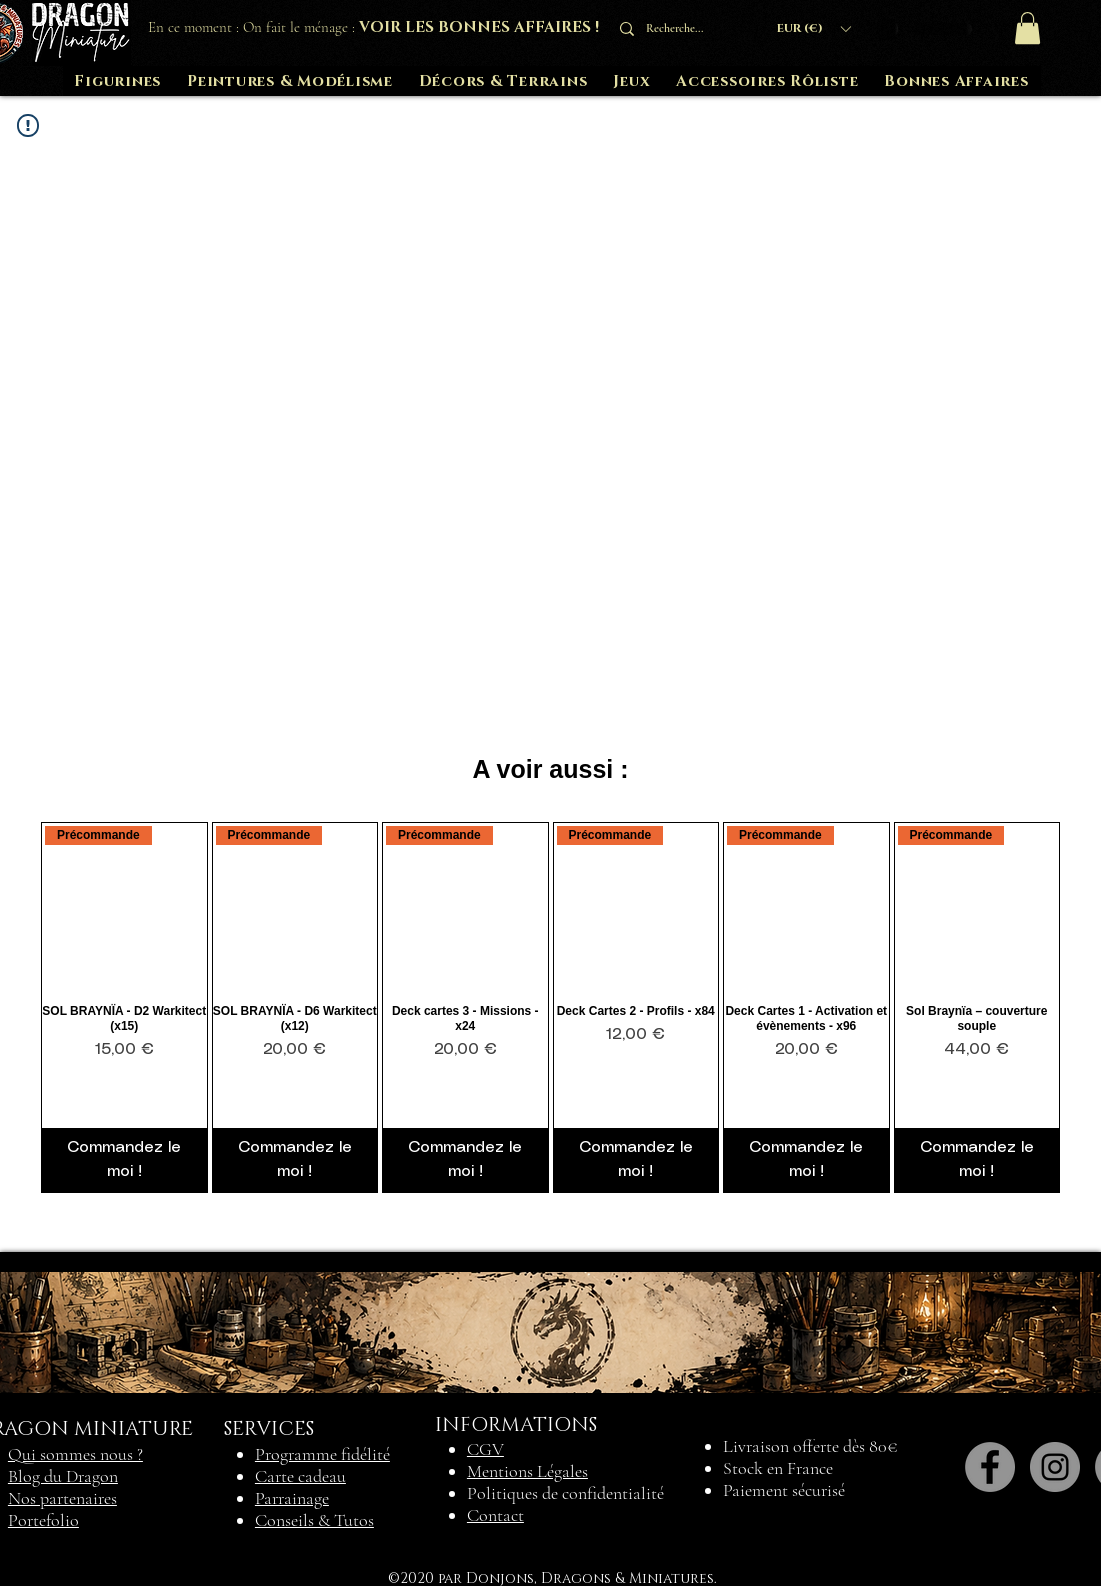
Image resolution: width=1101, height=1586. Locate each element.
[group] (550, 1007)
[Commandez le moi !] (124, 1160)
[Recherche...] (681, 28)
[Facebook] (990, 1467)
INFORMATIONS (516, 1425)
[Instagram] (1055, 1467)
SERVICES (269, 1429)
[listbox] (813, 28)
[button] (813, 28)
